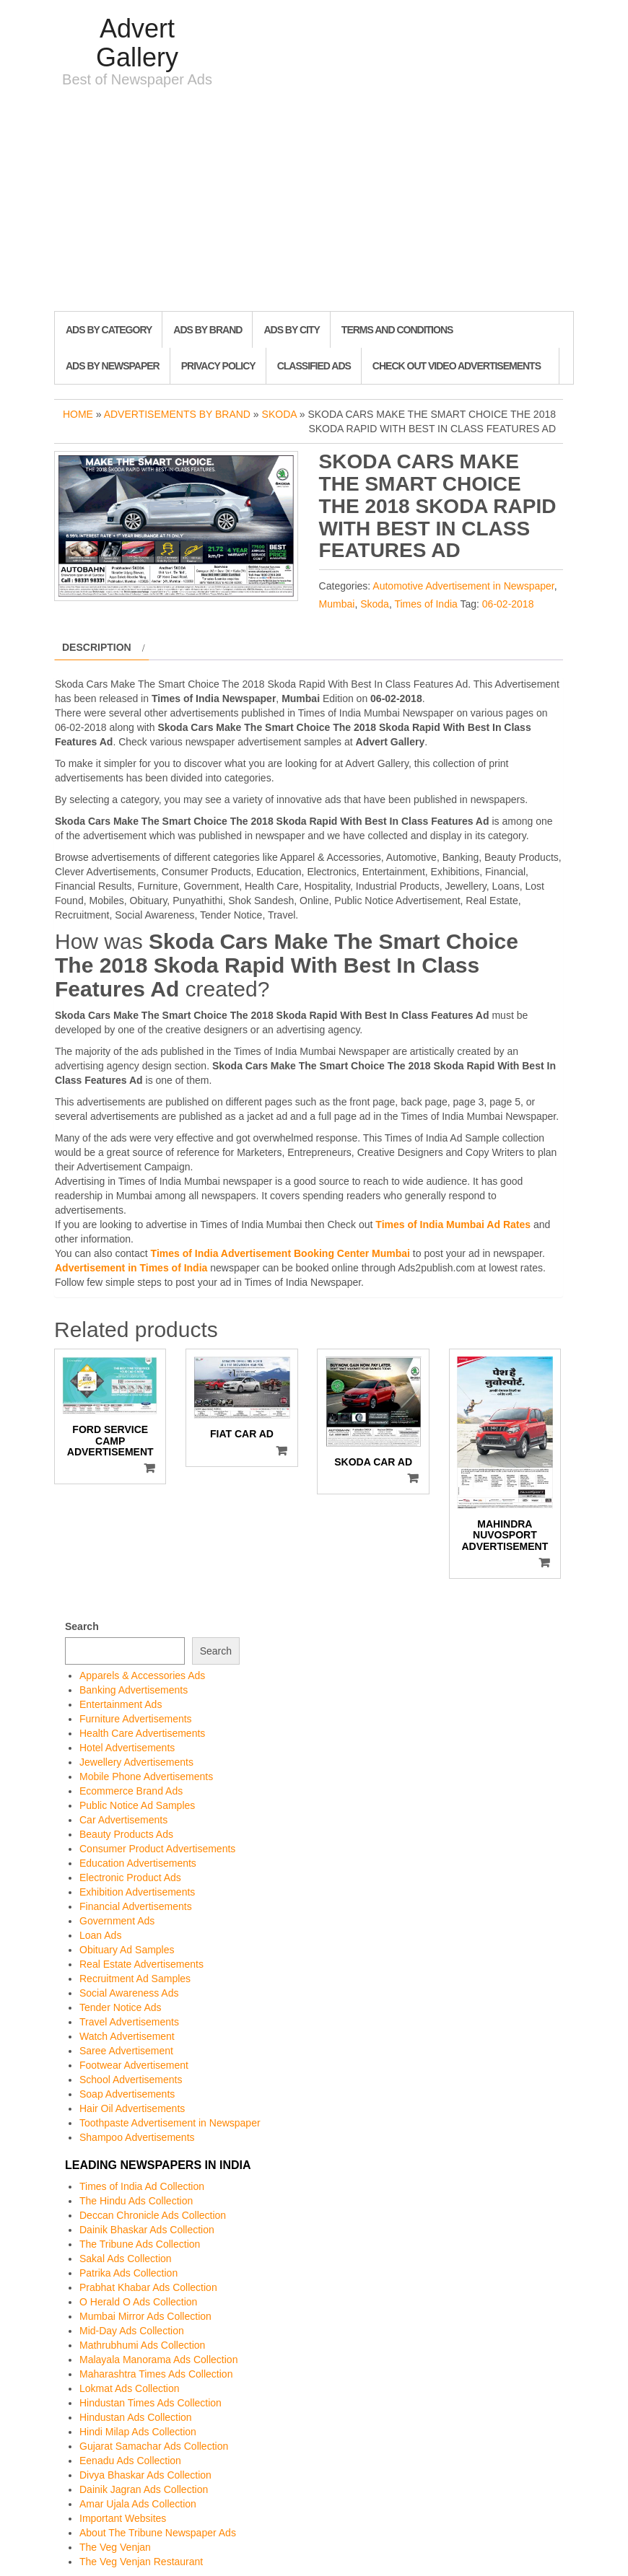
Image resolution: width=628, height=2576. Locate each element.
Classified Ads (314, 366)
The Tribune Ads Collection (139, 2244)
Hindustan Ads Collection (135, 2417)
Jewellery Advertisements (136, 1762)
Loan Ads (100, 1935)
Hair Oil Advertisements (132, 2108)
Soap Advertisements (127, 2094)
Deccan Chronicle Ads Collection (152, 2215)
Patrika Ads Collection (128, 2273)
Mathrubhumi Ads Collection (142, 2345)
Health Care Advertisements (142, 1733)
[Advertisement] (314, 203)
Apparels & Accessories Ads (142, 1675)
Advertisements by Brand (177, 414)
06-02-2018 (508, 604)
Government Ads (116, 1921)
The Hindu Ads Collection (136, 2201)
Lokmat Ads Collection (129, 2388)
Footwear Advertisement (133, 2065)
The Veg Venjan (115, 2547)
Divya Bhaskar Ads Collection (145, 2475)
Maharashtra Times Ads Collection (155, 2374)
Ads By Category (109, 330)
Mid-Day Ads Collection (131, 2330)
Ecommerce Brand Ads (131, 1791)
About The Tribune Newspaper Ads (157, 2532)
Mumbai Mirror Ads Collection (145, 2316)
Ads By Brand (207, 330)
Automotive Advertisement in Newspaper (463, 586)
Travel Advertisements (129, 2022)
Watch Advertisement (127, 2036)
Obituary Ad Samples (127, 1949)
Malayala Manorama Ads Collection (158, 2359)
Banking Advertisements (133, 1690)
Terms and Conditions (397, 330)
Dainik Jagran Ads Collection (143, 2489)
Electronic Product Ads (130, 1877)
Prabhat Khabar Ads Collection (148, 2287)
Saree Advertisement (126, 2050)
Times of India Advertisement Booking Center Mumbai (280, 1253)
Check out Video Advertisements (456, 366)
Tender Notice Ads (120, 2007)
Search (82, 1626)
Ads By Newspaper (113, 366)
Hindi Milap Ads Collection (137, 2431)
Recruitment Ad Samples (135, 1978)
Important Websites (122, 2518)
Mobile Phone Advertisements (146, 1776)
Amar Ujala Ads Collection (137, 2504)
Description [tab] (96, 647)
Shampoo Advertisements (137, 2137)
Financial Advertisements (135, 1906)
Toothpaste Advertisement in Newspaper (170, 2123)
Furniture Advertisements (135, 1719)
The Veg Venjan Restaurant (141, 2561)
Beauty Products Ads (126, 1834)
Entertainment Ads (120, 1704)
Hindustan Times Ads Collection (150, 2403)
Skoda (279, 414)
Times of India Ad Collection (141, 2186)
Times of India (425, 604)
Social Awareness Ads (129, 1993)
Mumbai (337, 604)
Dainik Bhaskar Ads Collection (146, 2229)
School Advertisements (130, 2079)
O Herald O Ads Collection (138, 2302)
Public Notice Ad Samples (137, 1805)
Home (78, 414)
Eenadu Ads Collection (130, 2460)
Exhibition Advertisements (137, 1892)
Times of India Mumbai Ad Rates (453, 1224)
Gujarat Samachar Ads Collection (153, 2446)
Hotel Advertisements (127, 1747)
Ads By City (291, 330)
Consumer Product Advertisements (157, 1848)
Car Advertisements (123, 1820)
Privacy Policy (218, 366)
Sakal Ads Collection (125, 2258)
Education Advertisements (137, 1863)
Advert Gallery (137, 43)
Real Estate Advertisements (141, 1964)
